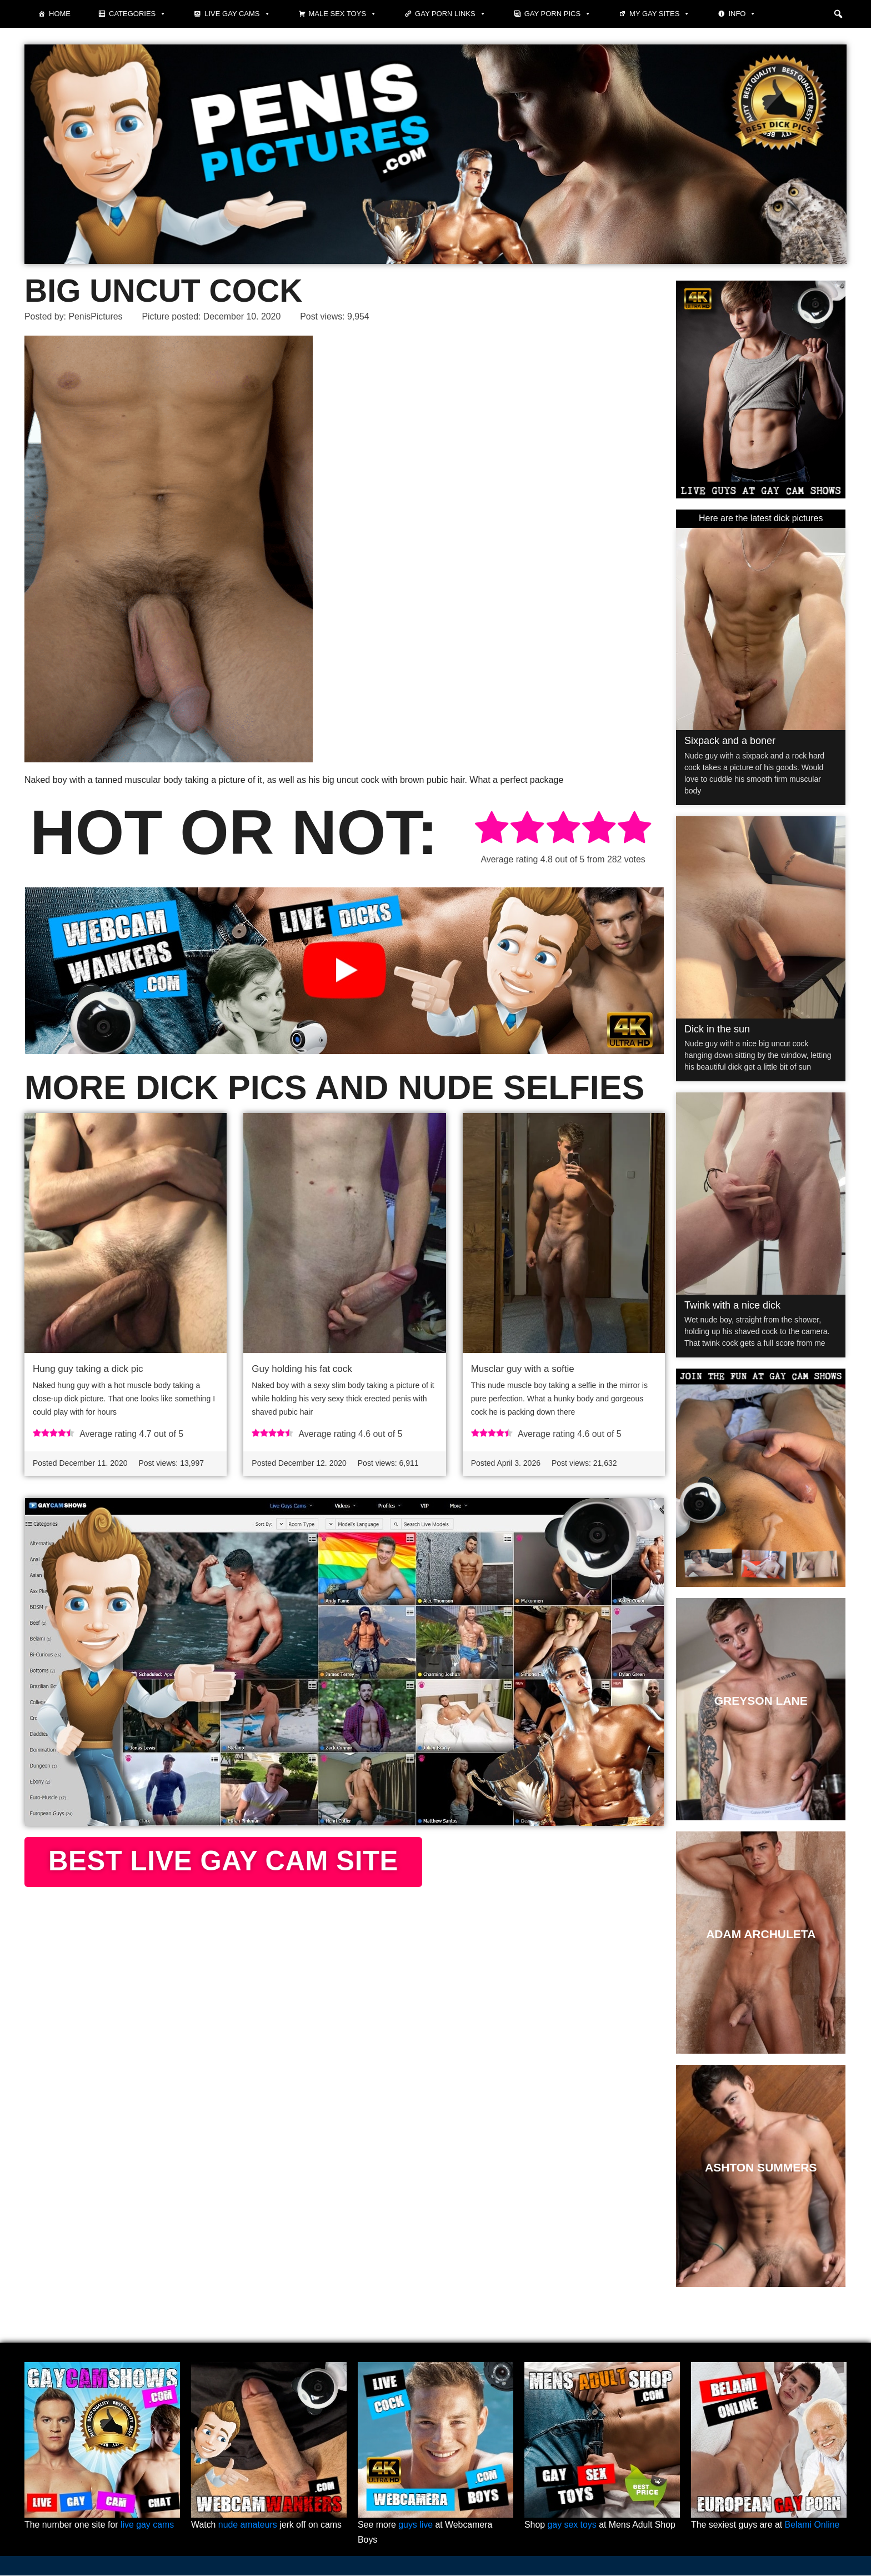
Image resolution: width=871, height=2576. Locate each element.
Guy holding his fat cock (302, 1369)
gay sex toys (572, 2525)
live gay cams (148, 2525)
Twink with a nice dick (732, 1305)
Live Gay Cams (237, 14)
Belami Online (813, 2525)
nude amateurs (248, 2525)
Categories (137, 14)
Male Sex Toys (343, 14)
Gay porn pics (557, 14)
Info (742, 14)
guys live (416, 2525)
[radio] (491, 829)
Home (60, 13)
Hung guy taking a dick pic (88, 1369)
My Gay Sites (659, 14)
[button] (838, 14)
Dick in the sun (717, 1029)
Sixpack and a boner (729, 741)
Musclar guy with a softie (522, 1369)
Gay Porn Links (450, 14)
